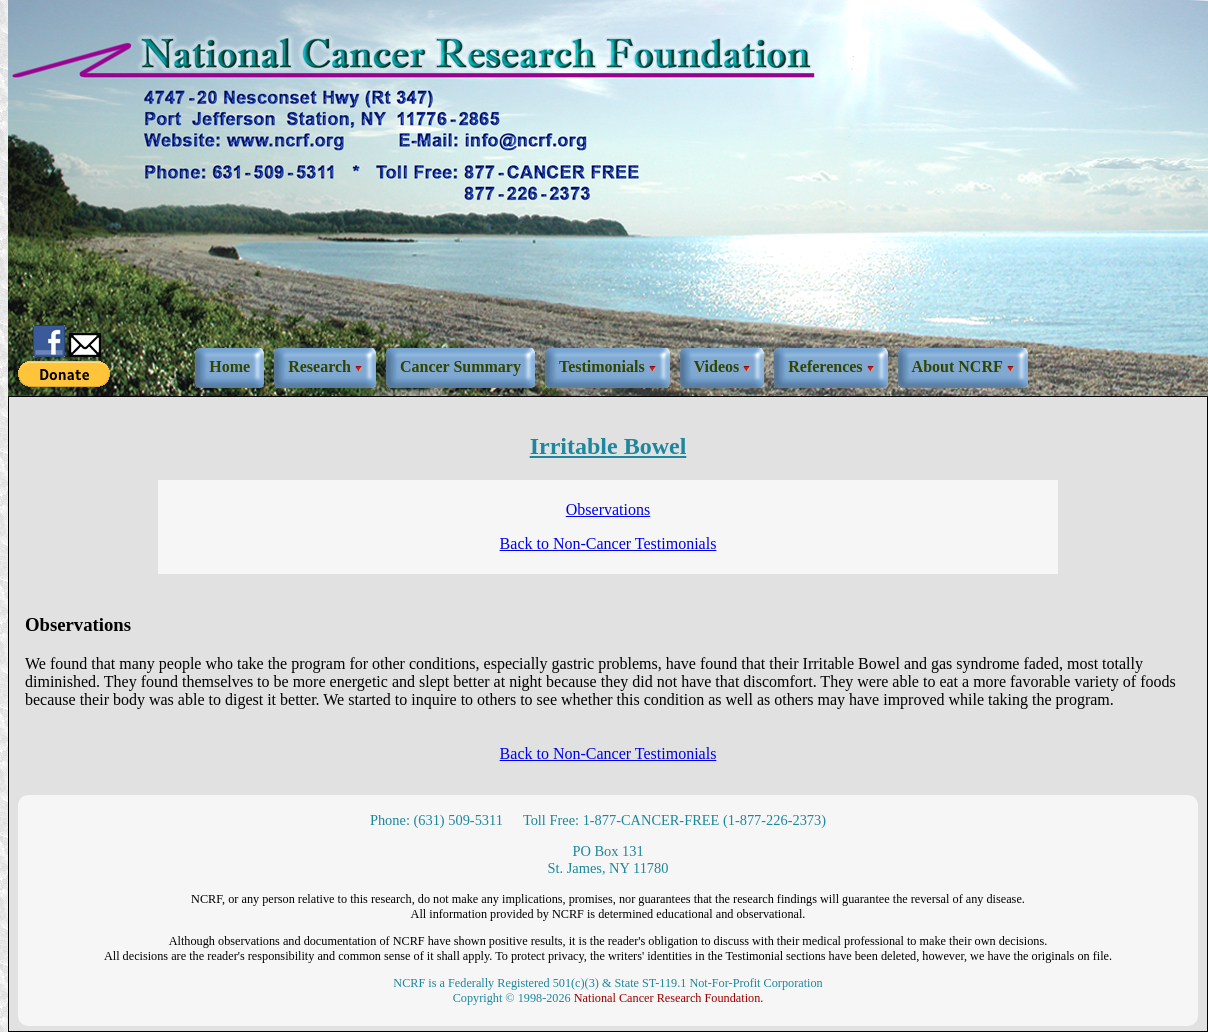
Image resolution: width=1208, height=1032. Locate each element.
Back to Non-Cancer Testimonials (608, 543)
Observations (608, 509)
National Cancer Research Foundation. (669, 998)
